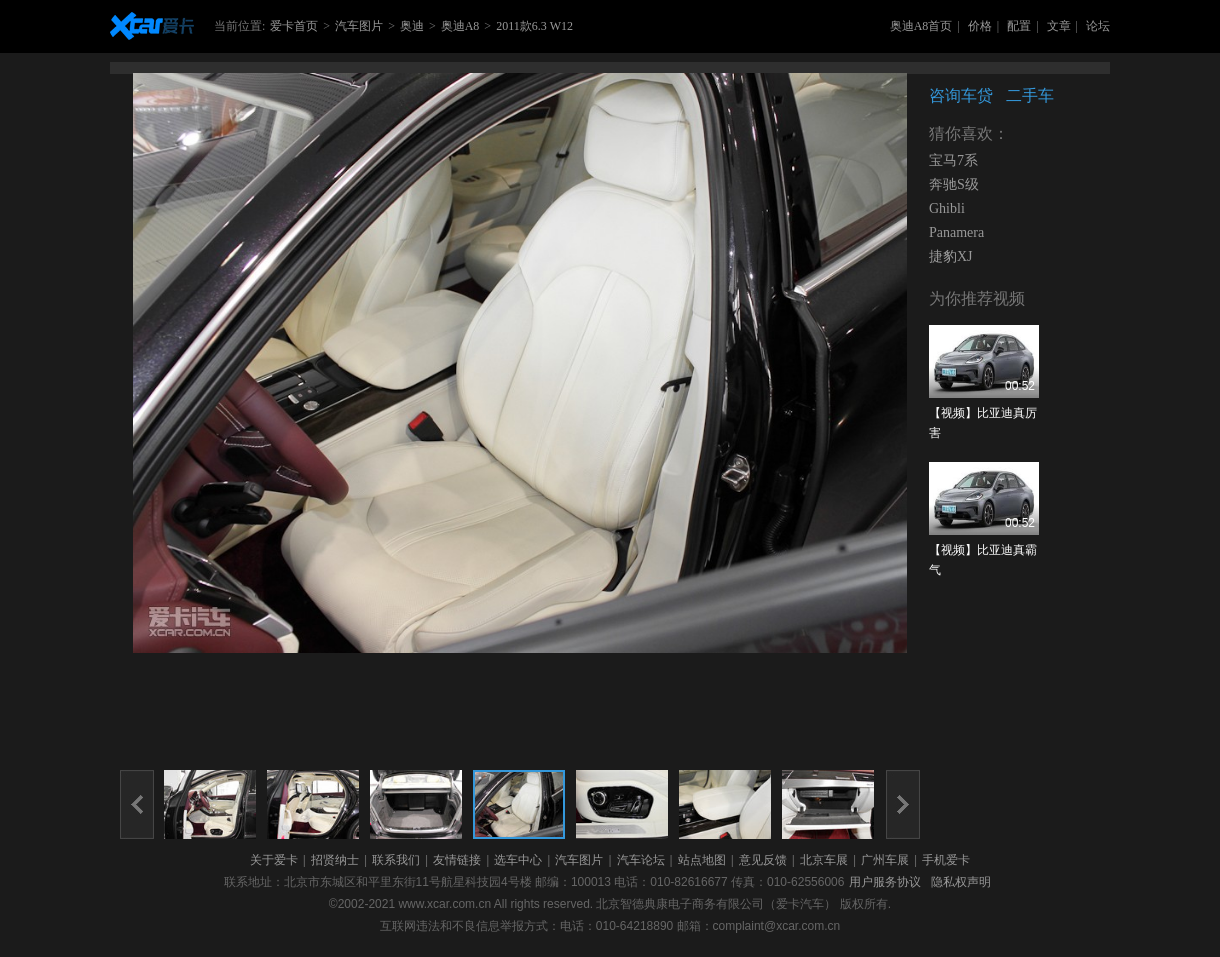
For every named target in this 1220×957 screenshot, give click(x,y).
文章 (1059, 26)
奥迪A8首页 (921, 26)
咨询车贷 (961, 95)
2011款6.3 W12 (534, 26)
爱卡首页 (294, 26)
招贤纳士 (335, 860)
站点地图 (702, 860)
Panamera (956, 232)
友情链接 (457, 860)
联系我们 (396, 860)
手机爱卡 (946, 860)
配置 (1019, 26)
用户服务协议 (885, 882)
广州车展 (885, 860)
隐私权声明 (961, 882)
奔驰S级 (954, 184)
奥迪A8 (460, 26)
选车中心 (518, 860)
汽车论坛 (641, 860)
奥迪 (412, 26)
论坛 (1098, 26)
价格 (980, 26)
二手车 (1030, 95)
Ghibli (947, 208)
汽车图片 (359, 26)
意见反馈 (763, 860)
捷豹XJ (951, 256)
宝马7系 (953, 160)
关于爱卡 (274, 860)
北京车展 (824, 860)
